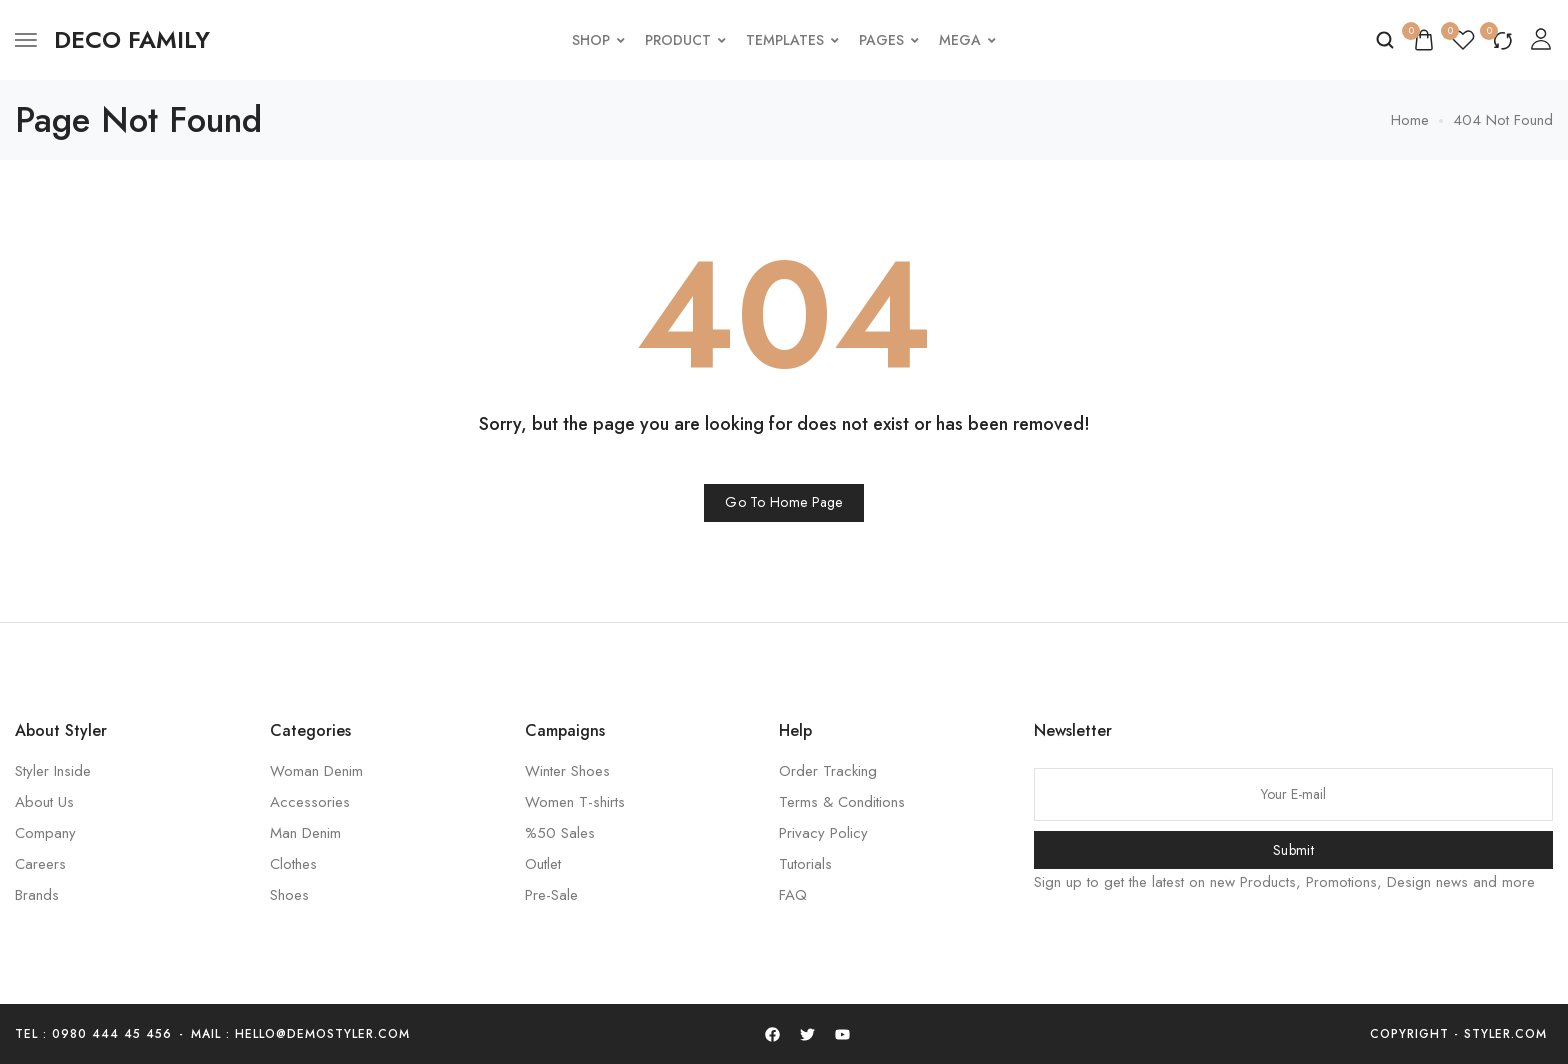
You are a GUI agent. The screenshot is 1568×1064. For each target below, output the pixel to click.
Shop (598, 40)
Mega (967, 40)
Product (685, 40)
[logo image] (132, 40)
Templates (792, 40)
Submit (1293, 850)
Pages (889, 40)
